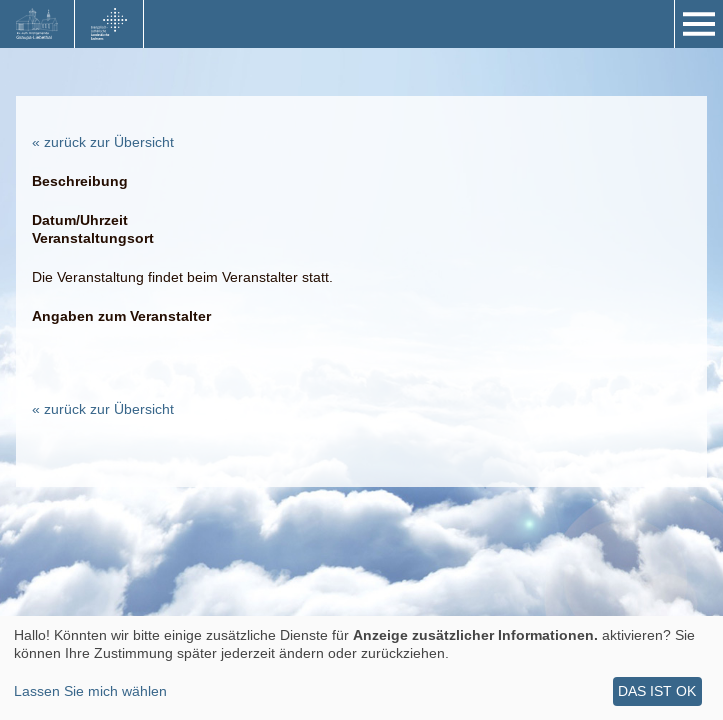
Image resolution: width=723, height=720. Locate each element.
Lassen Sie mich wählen (90, 691)
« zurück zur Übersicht (103, 142)
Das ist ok (657, 691)
